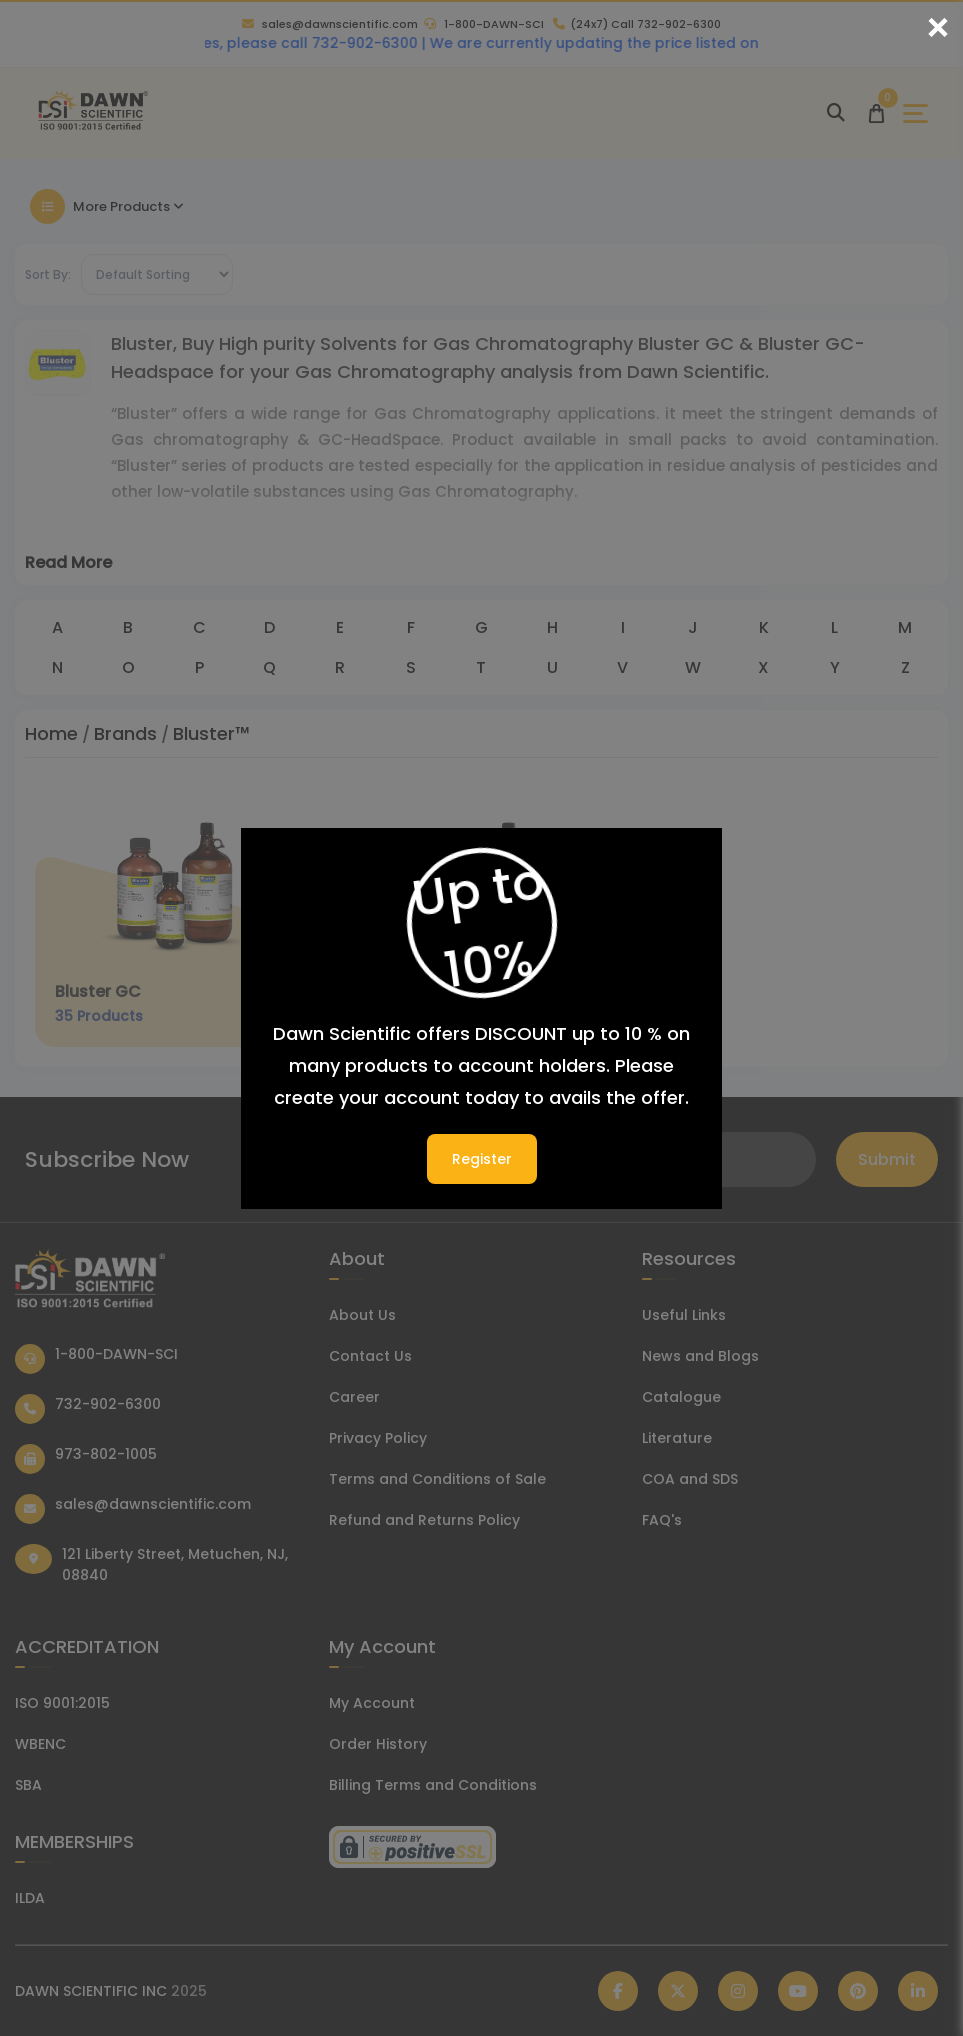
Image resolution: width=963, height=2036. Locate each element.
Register (482, 1159)
